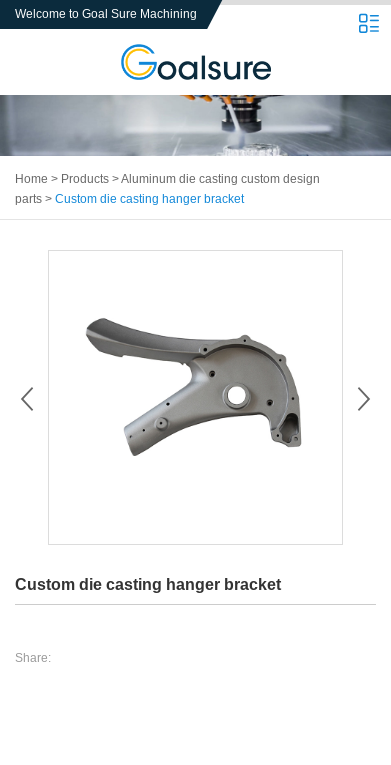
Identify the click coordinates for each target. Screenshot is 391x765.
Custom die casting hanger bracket (149, 199)
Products (85, 179)
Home (31, 179)
